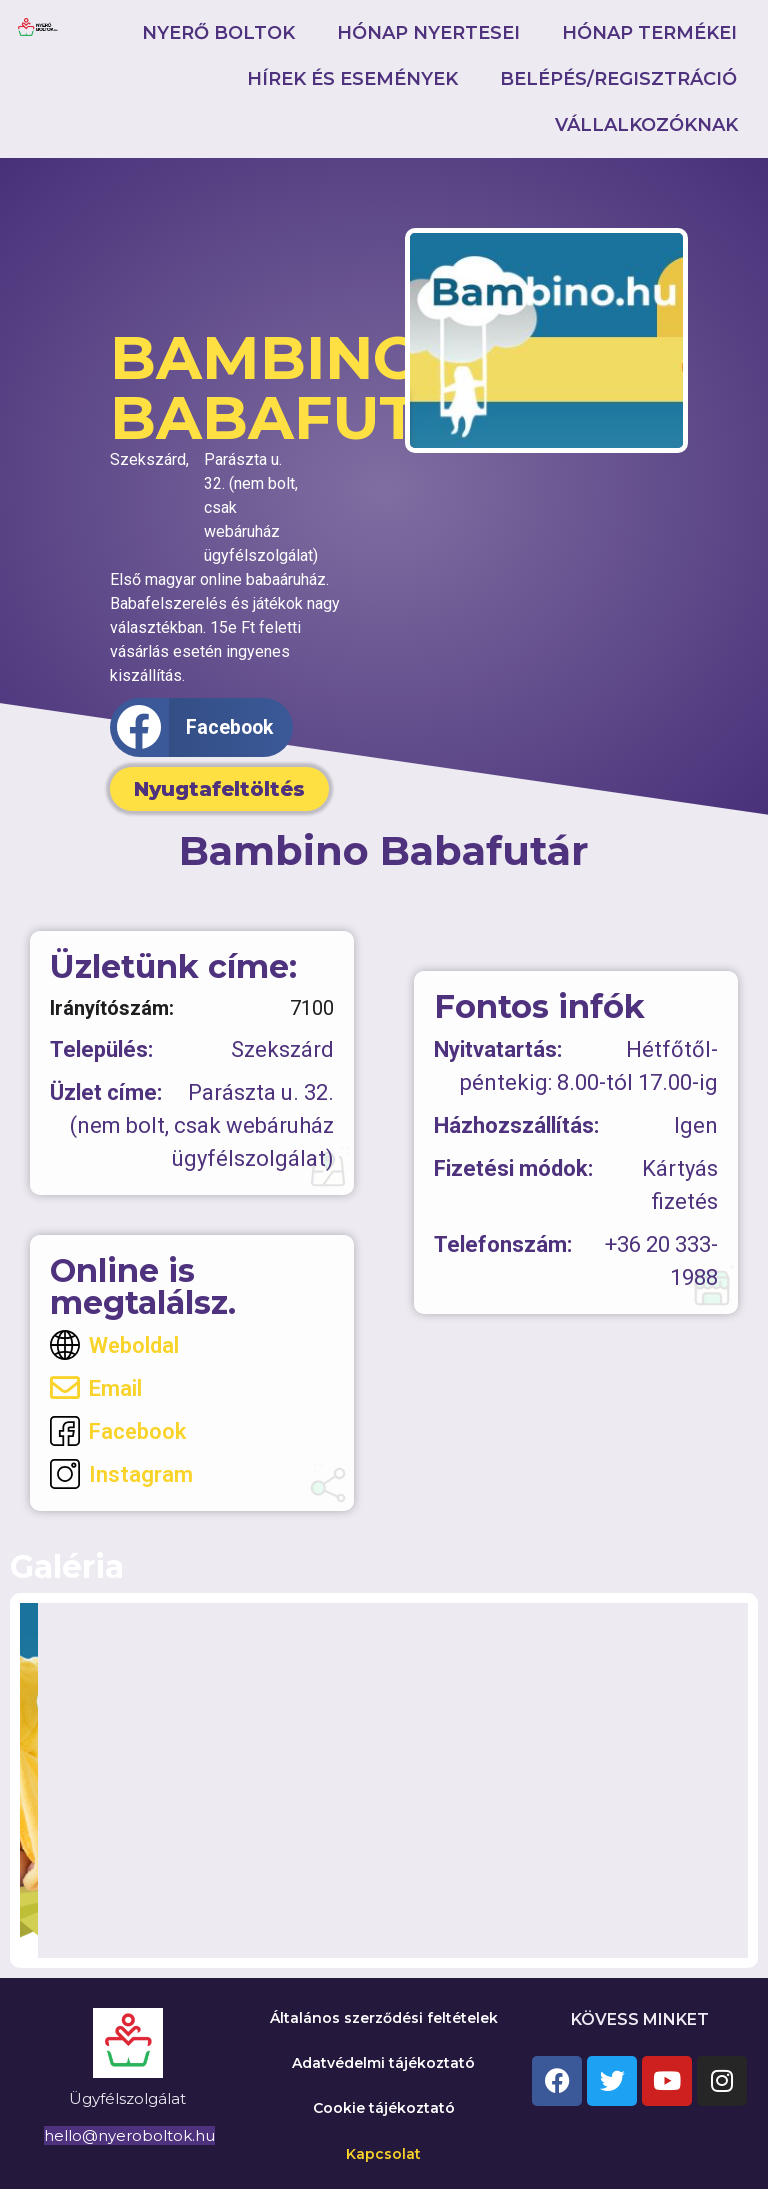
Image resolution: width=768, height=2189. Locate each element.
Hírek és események (352, 79)
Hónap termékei (649, 33)
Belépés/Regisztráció (618, 79)
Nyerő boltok (218, 33)
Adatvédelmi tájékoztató (383, 2063)
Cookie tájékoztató (384, 2108)
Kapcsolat (383, 2154)
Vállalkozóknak (646, 125)
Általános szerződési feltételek (384, 2018)
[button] (201, 727)
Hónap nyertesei (428, 33)
